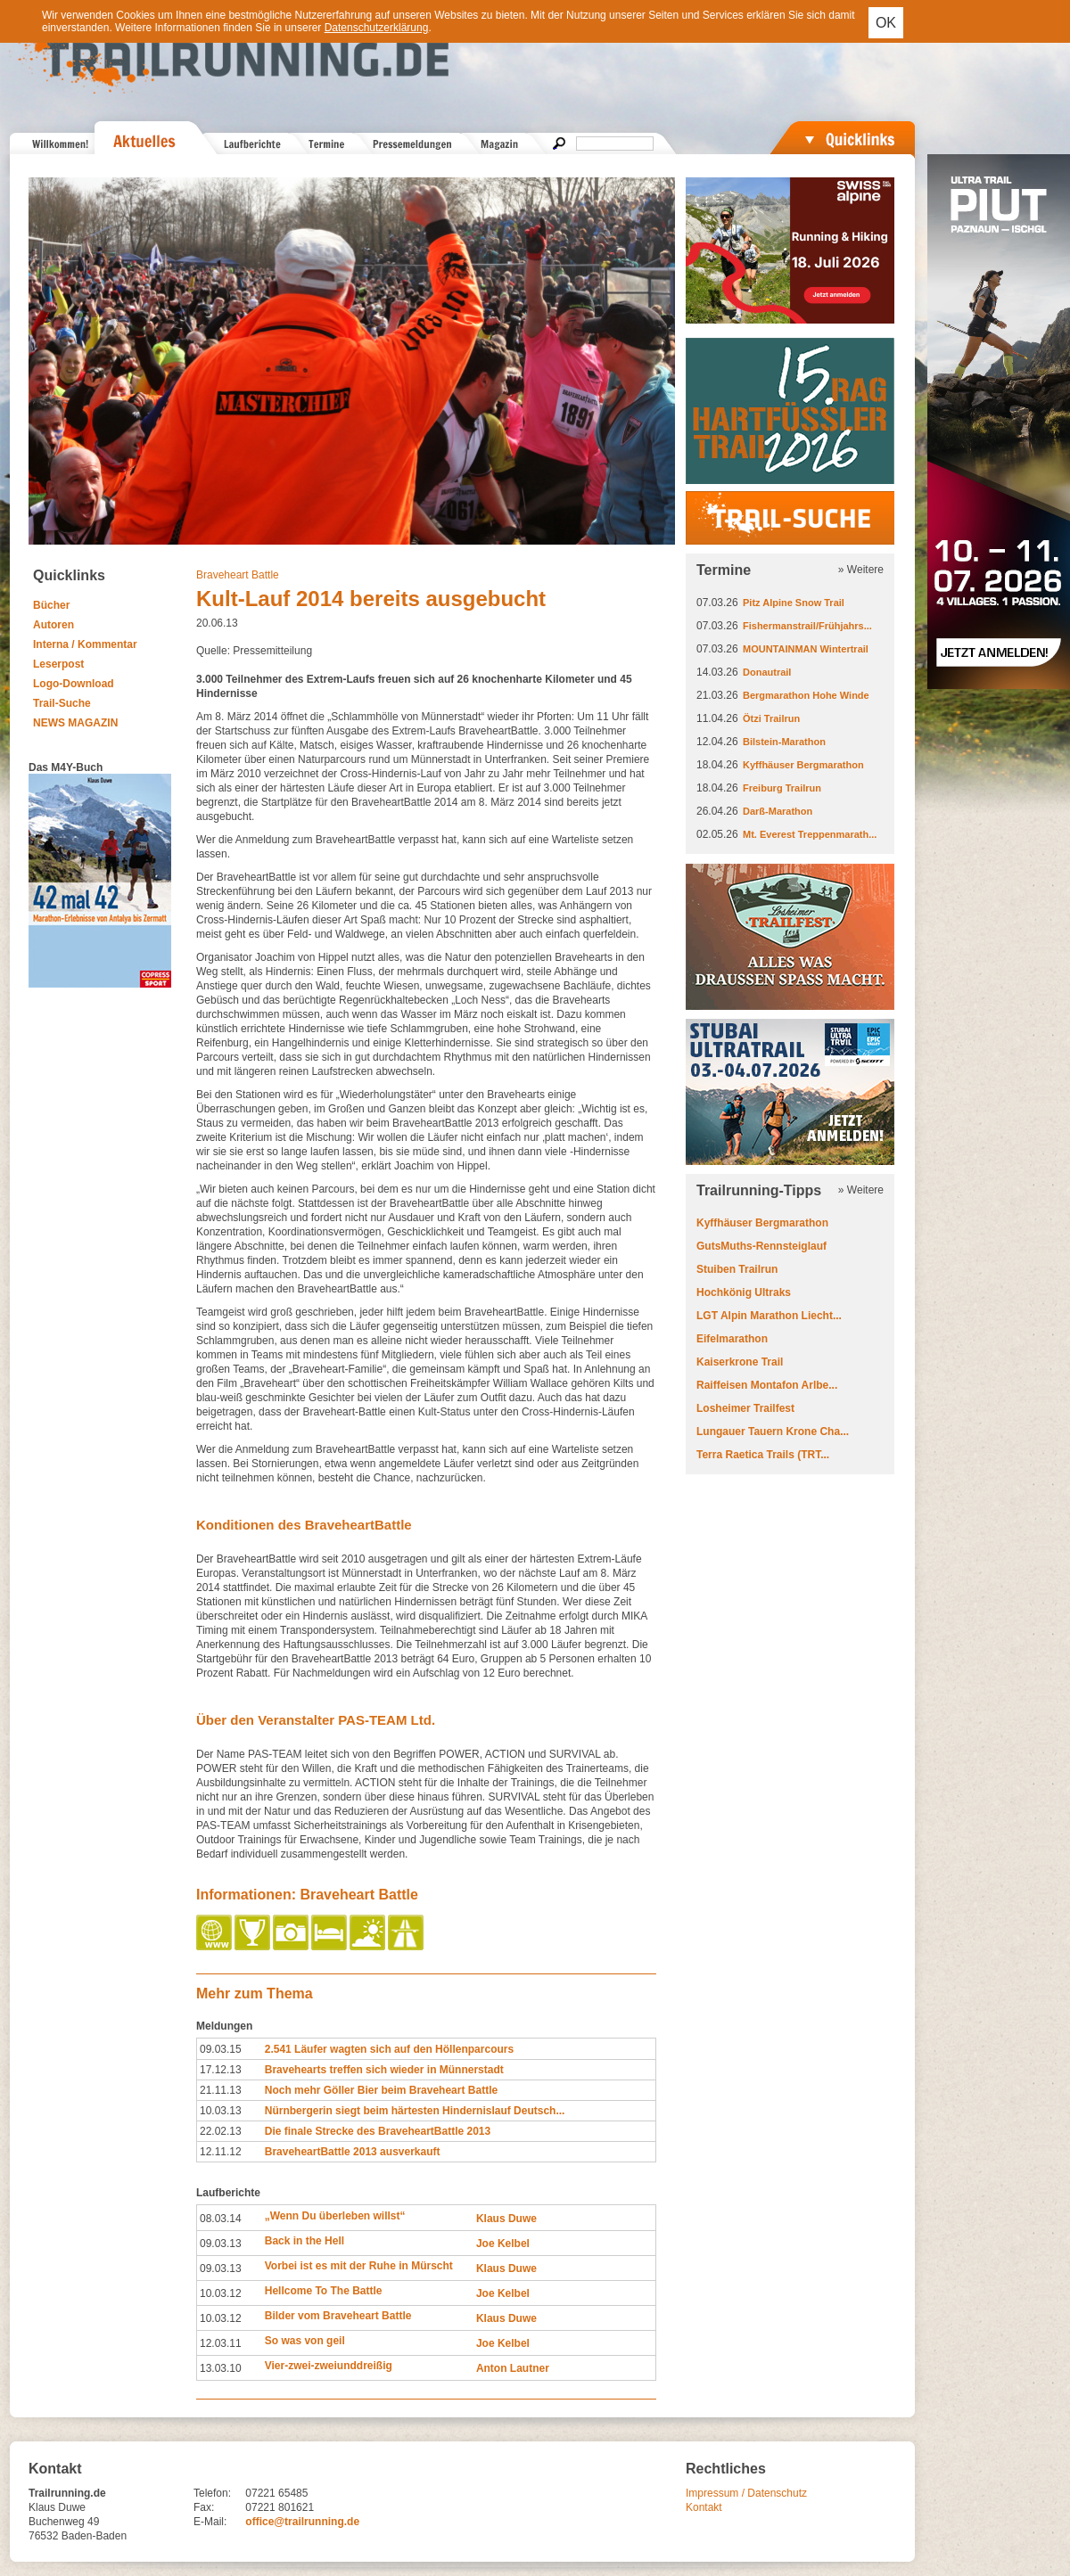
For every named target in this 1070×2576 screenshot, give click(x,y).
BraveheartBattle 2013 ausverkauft (352, 2151)
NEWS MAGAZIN (75, 723)
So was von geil (305, 2340)
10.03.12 (221, 2293)
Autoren (53, 625)
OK (886, 22)
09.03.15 (221, 2049)
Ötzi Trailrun (771, 718)
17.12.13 (221, 2069)
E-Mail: (209, 2521)
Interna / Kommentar (85, 644)
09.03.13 (221, 2243)
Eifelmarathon (732, 1339)
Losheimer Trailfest (745, 1408)
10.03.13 (221, 2110)
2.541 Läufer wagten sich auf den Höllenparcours (389, 2049)
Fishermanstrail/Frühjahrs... (807, 625)
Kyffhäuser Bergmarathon (803, 764)
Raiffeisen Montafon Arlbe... (766, 1385)
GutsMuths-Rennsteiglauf (761, 1246)
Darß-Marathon (777, 811)
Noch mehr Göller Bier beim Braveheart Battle (381, 2090)
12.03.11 (221, 2343)
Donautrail (767, 672)
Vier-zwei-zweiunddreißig (328, 2365)
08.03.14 (221, 2218)
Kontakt (704, 2507)
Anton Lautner (512, 2368)
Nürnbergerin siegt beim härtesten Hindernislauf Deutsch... (415, 2110)
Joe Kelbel (503, 2243)
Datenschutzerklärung (377, 27)
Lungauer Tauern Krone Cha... (772, 1431)
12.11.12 (221, 2151)
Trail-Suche (62, 703)
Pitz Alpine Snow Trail (793, 602)
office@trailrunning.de (302, 2521)
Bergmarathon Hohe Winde (806, 695)
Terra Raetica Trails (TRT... (762, 1454)
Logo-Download (73, 683)
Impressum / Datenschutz (746, 2493)
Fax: (203, 2507)
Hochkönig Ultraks (743, 1292)
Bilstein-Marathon (784, 741)
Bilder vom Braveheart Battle (338, 2315)
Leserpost (58, 664)
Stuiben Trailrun (737, 1269)
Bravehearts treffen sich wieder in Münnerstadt (384, 2069)
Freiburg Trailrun (782, 788)
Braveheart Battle (237, 575)
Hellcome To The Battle (324, 2291)
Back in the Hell (304, 2241)
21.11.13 (221, 2090)
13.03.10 (221, 2368)
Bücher (51, 605)
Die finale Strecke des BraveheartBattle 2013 (377, 2131)
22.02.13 (221, 2131)
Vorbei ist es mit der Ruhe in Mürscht (359, 2266)
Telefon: (212, 2493)
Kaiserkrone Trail (739, 1362)
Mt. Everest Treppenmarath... (810, 834)
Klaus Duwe (506, 2218)
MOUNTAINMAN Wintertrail (805, 649)
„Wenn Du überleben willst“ (335, 2216)
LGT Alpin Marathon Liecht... (769, 1315)
